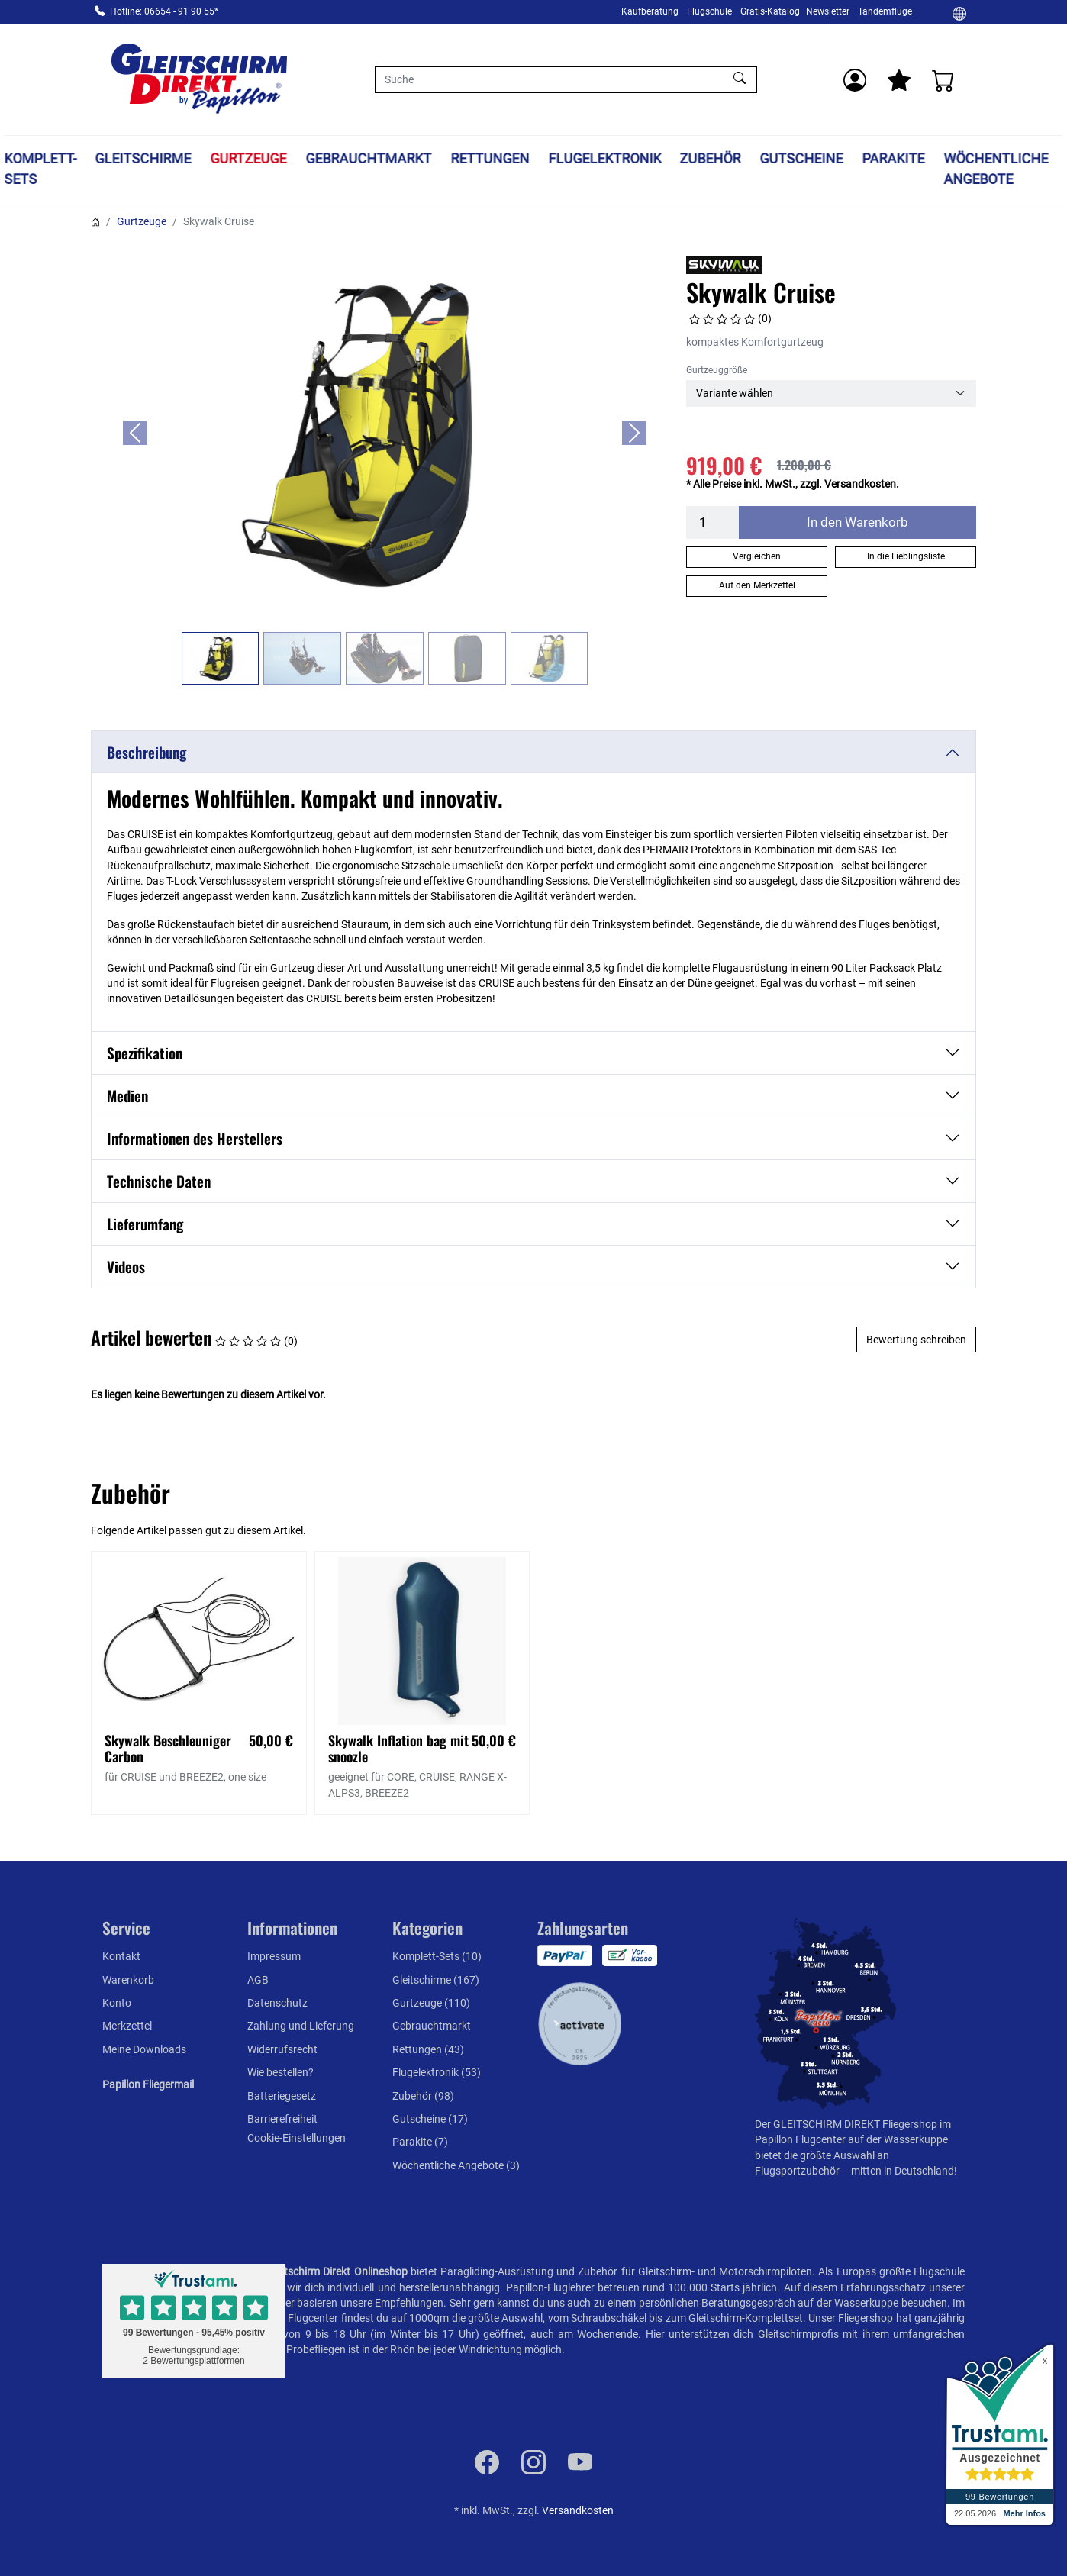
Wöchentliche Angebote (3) (456, 2165)
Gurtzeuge (249, 158)
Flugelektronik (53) (436, 2072)
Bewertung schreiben (916, 1339)
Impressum (274, 1956)
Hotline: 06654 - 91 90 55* (164, 11)
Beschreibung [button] (146, 752)
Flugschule (709, 11)
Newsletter (827, 11)
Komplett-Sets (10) (437, 1956)
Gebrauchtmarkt (368, 158)
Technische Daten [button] (159, 1181)
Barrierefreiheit (282, 2119)
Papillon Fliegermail (148, 2084)
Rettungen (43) (428, 2049)
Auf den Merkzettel (757, 585)
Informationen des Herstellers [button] (194, 1138)
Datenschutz (277, 2003)
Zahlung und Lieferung (300, 2026)
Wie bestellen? (280, 2072)
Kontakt (121, 1956)
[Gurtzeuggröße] (831, 393)
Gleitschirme (143, 158)
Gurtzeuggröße (716, 370)
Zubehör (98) (423, 2096)
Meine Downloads (144, 2049)
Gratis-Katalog (770, 11)
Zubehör (710, 158)
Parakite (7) (420, 2142)
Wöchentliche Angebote (995, 168)
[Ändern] (959, 13)
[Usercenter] (854, 80)
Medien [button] (127, 1096)
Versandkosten (578, 2510)
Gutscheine (801, 158)
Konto (116, 2003)
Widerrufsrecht (282, 2049)
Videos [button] (126, 1267)
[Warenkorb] (943, 80)
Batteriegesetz (281, 2096)
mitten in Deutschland (902, 2171)
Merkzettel (127, 2026)
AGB (258, 1980)
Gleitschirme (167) (435, 1980)
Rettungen (489, 158)
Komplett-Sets (40, 168)
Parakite (893, 158)
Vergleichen (757, 556)
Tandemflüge (885, 11)
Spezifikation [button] (144, 1053)
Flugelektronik (604, 158)
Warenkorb (128, 1980)
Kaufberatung (650, 11)
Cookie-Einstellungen (296, 2138)
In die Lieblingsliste (906, 556)
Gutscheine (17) (430, 2119)
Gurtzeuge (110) (431, 2003)
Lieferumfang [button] (145, 1224)
